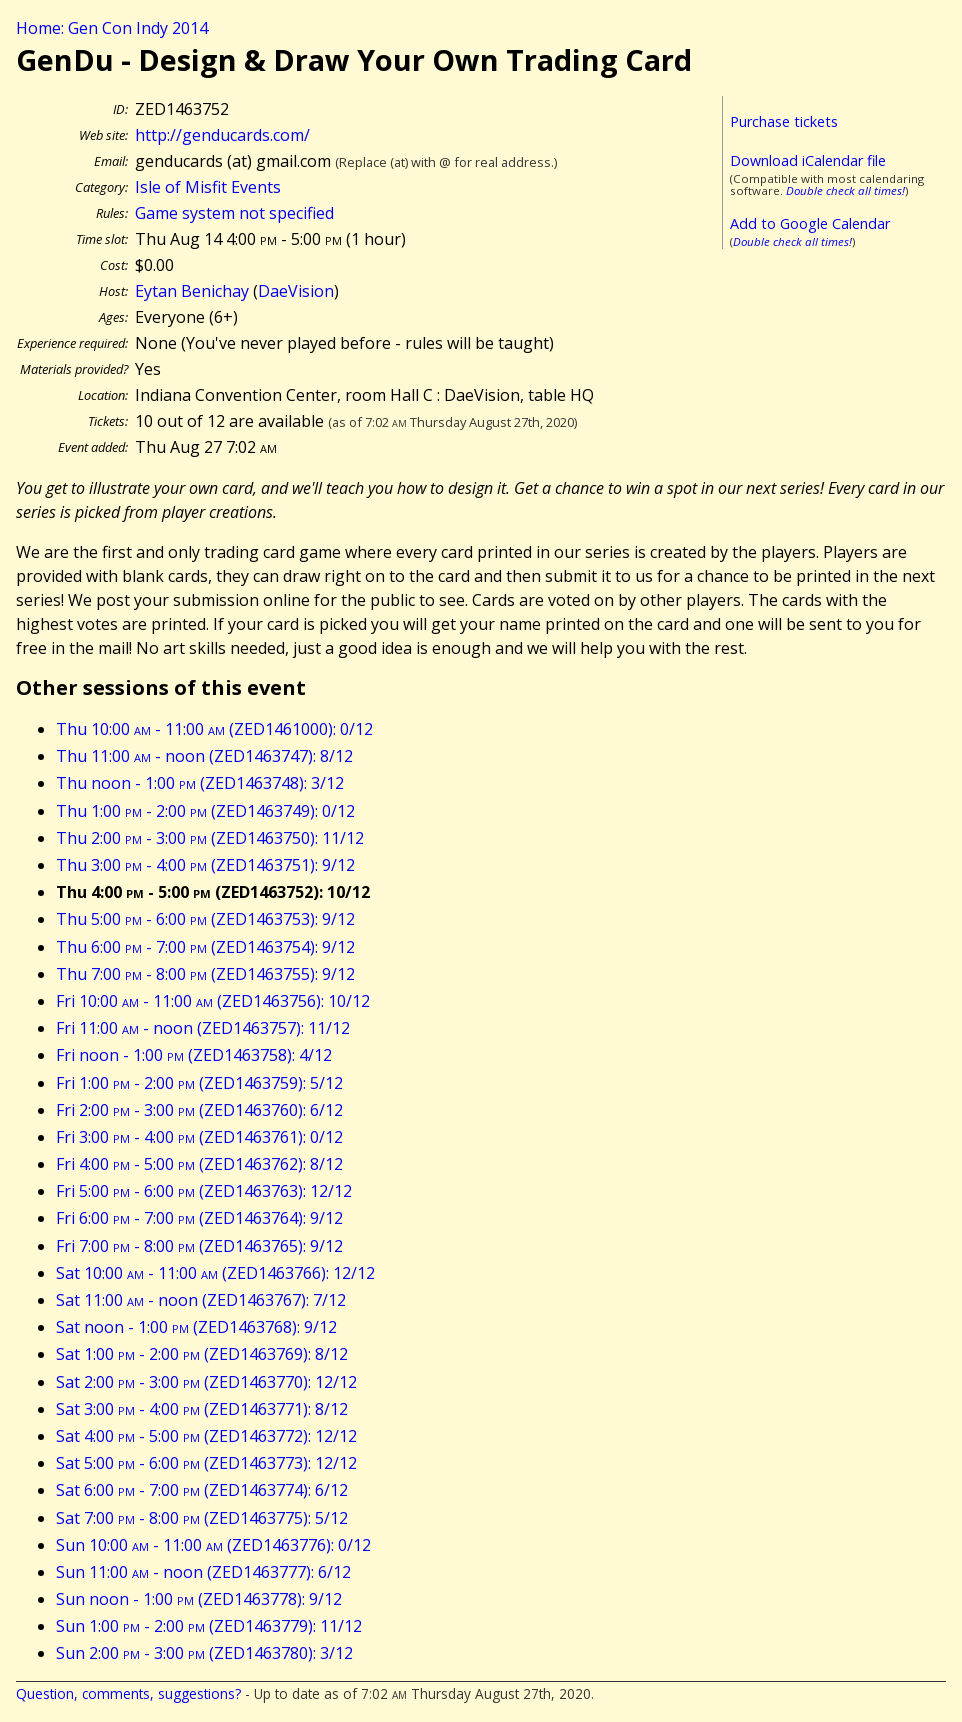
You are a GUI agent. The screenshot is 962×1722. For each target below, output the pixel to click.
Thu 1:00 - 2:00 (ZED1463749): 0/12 (205, 811)
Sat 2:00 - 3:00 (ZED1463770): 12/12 (206, 1382)
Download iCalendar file (808, 160)
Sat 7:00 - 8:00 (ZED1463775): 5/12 (202, 1518)
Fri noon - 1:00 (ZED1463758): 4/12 (194, 1055)
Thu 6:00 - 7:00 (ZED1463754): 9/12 (205, 947)
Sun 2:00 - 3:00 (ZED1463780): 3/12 (204, 1653)
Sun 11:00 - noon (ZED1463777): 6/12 (203, 1572)
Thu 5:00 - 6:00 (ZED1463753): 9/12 (205, 919)
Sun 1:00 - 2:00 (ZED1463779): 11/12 (209, 1626)
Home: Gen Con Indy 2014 (112, 28)
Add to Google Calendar (810, 223)
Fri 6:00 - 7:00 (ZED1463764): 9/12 (199, 1218)
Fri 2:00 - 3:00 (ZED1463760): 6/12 (199, 1110)
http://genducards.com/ (222, 135)
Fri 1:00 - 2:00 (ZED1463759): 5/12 (199, 1083)
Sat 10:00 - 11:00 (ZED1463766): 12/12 (215, 1273)
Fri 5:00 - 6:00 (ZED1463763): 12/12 (204, 1191)
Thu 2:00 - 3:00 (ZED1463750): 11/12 (210, 838)
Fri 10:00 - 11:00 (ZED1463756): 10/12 (213, 1001)
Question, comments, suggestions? (128, 1693)
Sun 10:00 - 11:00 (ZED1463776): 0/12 (213, 1545)
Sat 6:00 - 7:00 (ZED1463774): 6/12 (202, 1490)
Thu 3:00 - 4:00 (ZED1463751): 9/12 (205, 865)
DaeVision (296, 291)
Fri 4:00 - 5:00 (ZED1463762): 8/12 (199, 1164)
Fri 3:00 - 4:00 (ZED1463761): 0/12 (199, 1137)
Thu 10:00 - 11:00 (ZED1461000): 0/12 (214, 729)
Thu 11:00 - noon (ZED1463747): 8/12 (204, 756)
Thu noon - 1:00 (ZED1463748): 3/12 (200, 783)
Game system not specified (234, 213)
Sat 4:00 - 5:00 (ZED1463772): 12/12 (206, 1436)
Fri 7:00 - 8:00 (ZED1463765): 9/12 (199, 1246)
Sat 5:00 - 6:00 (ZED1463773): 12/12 (206, 1463)
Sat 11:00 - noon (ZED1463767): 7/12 (201, 1300)
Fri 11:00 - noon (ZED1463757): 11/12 (203, 1028)
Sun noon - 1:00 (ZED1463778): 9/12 (199, 1599)
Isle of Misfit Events (208, 187)
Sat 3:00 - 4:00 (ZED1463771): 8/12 (202, 1409)
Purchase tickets (784, 121)
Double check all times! (845, 190)
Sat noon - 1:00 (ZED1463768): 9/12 (196, 1327)
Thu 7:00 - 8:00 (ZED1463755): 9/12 (205, 974)
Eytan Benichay (192, 291)
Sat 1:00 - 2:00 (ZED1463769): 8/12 (202, 1354)
